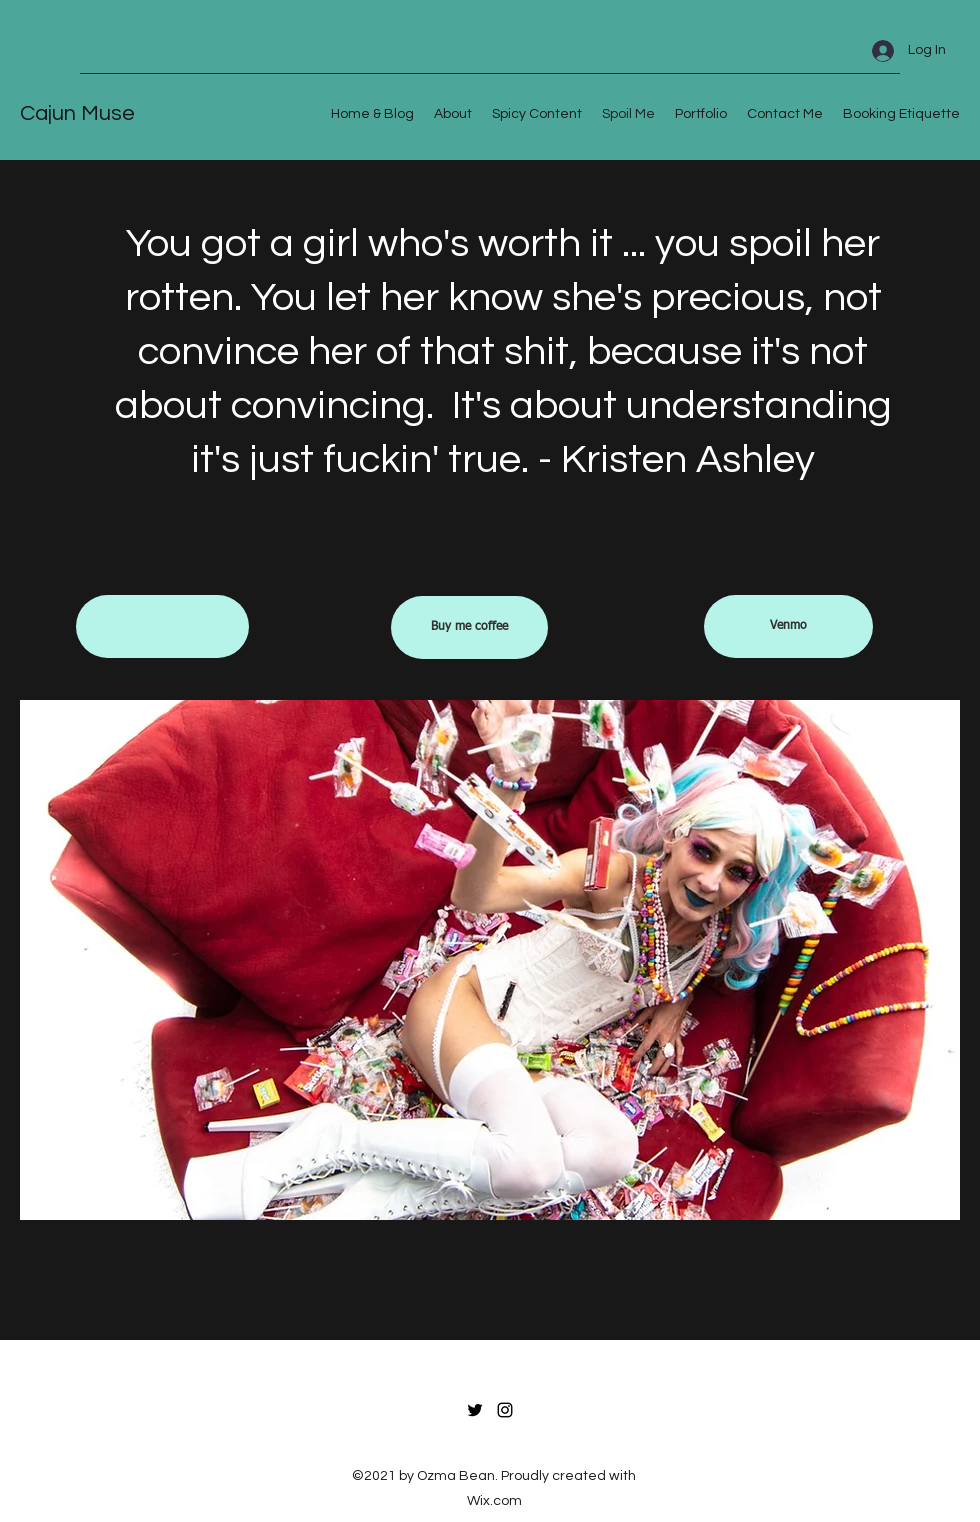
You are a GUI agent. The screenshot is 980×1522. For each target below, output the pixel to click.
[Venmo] (788, 626)
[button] (162, 626)
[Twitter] (475, 1410)
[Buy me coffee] (469, 627)
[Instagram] (505, 1410)
